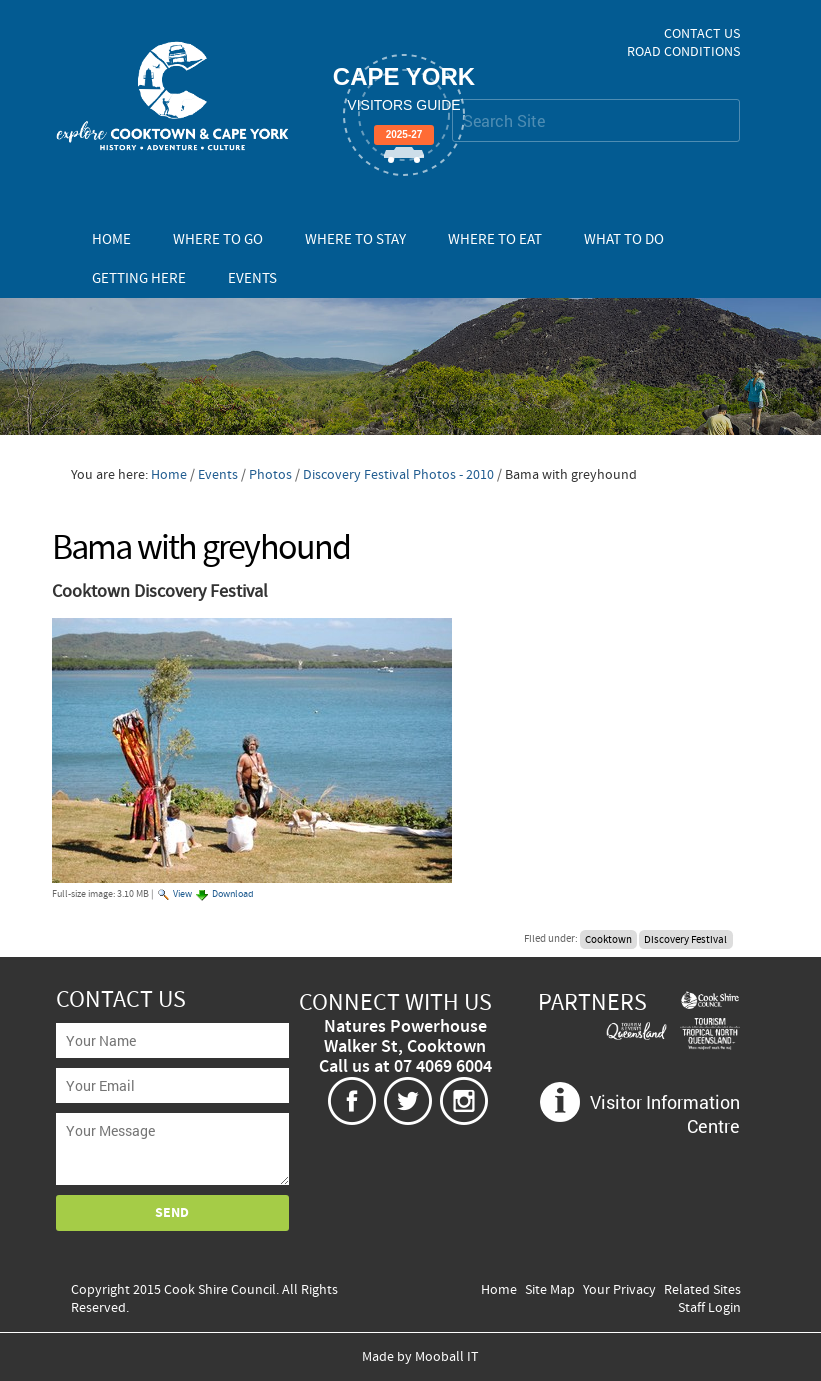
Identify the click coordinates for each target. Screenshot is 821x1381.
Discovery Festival (685, 939)
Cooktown (608, 939)
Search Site (451, 98)
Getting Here (139, 278)
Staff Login (709, 1308)
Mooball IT (447, 1357)
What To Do (624, 239)
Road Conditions (683, 52)
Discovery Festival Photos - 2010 (398, 475)
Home (111, 239)
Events (252, 278)
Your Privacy (619, 1290)
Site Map (550, 1290)
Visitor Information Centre (665, 1114)
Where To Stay (355, 239)
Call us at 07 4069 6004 (405, 1067)
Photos (270, 475)
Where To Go (218, 239)
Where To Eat (495, 239)
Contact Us (702, 34)
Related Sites (702, 1290)
